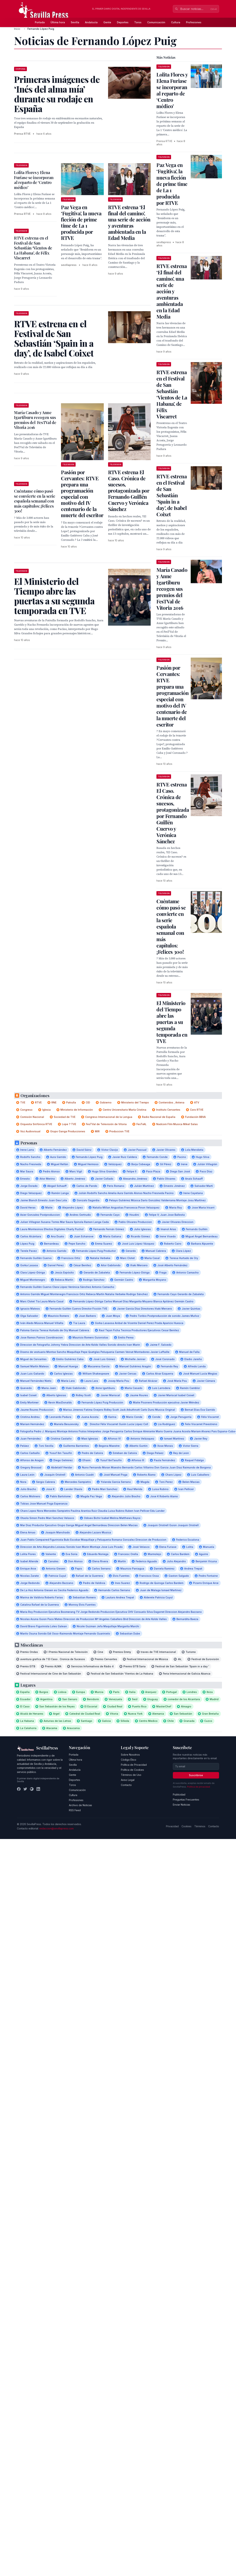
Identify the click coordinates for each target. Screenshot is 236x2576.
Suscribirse (196, 1775)
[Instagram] (32, 1789)
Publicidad (179, 1794)
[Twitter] (25, 1789)
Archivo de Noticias (80, 1805)
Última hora (58, 22)
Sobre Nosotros (130, 1754)
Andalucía (91, 22)
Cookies (186, 1826)
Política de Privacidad (134, 1764)
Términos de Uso (131, 1774)
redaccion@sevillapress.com (56, 1828)
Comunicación (156, 22)
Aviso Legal (127, 1779)
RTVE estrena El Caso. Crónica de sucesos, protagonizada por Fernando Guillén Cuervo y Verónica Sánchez (128, 490)
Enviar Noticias (181, 1804)
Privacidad (172, 1826)
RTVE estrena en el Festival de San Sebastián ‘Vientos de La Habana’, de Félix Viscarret (33, 247)
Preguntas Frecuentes (186, 1799)
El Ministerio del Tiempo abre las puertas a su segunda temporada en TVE (171, 1022)
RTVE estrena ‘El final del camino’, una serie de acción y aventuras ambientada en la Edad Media (129, 222)
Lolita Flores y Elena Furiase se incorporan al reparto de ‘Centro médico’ (34, 180)
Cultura (175, 22)
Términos (199, 1826)
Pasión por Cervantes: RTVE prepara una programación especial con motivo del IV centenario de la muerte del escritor (82, 493)
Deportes (122, 22)
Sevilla (75, 22)
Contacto (126, 1784)
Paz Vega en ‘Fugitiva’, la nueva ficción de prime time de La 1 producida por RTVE (81, 222)
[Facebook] (19, 1789)
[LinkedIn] (38, 1789)
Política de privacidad (198, 1786)
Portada (40, 22)
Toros (137, 22)
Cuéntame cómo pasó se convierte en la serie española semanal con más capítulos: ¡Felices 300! (34, 501)
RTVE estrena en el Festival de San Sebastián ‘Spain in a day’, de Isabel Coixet (171, 495)
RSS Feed (75, 1810)
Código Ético (128, 1759)
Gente (107, 22)
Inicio (17, 28)
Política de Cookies (132, 1769)
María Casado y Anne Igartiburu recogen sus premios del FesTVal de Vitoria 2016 (35, 420)
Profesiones (193, 22)
